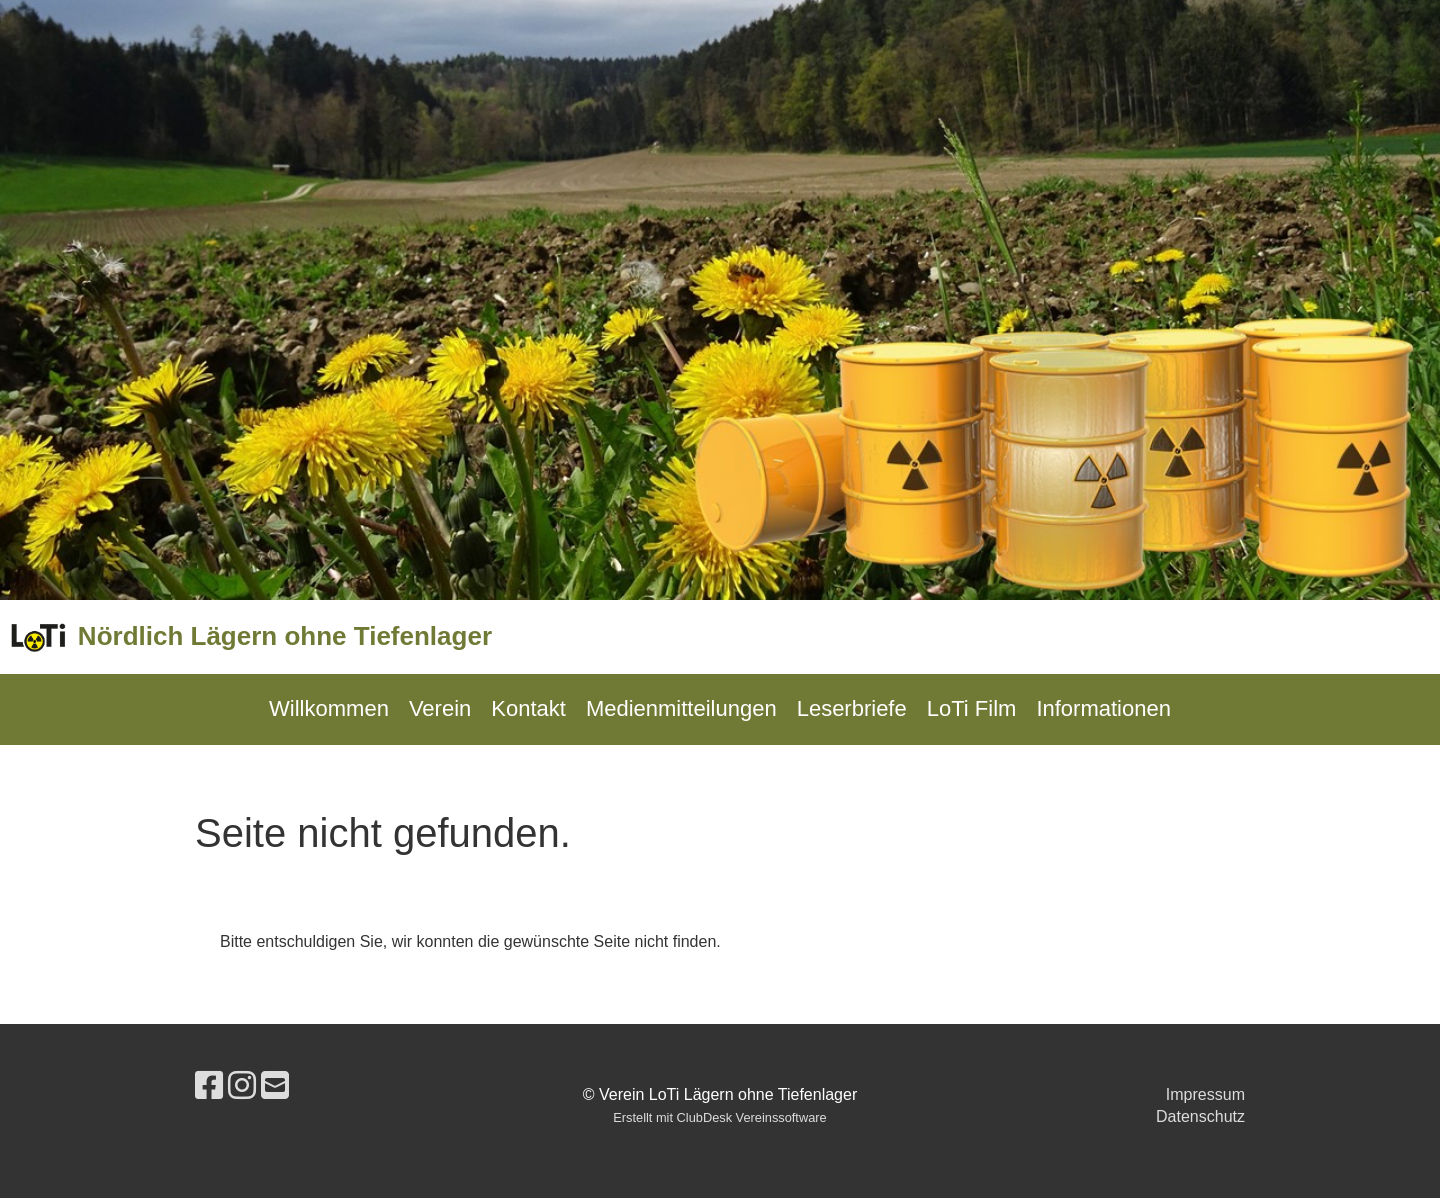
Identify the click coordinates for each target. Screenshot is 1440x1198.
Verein (440, 708)
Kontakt (528, 708)
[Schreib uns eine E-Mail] (275, 1086)
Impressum (1205, 1094)
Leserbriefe (852, 708)
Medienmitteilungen (681, 708)
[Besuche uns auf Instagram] (242, 1086)
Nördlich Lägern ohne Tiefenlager (285, 636)
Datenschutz (1200, 1116)
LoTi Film (972, 708)
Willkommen (329, 708)
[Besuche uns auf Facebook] (209, 1086)
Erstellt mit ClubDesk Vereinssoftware (719, 1117)
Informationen (1103, 708)
